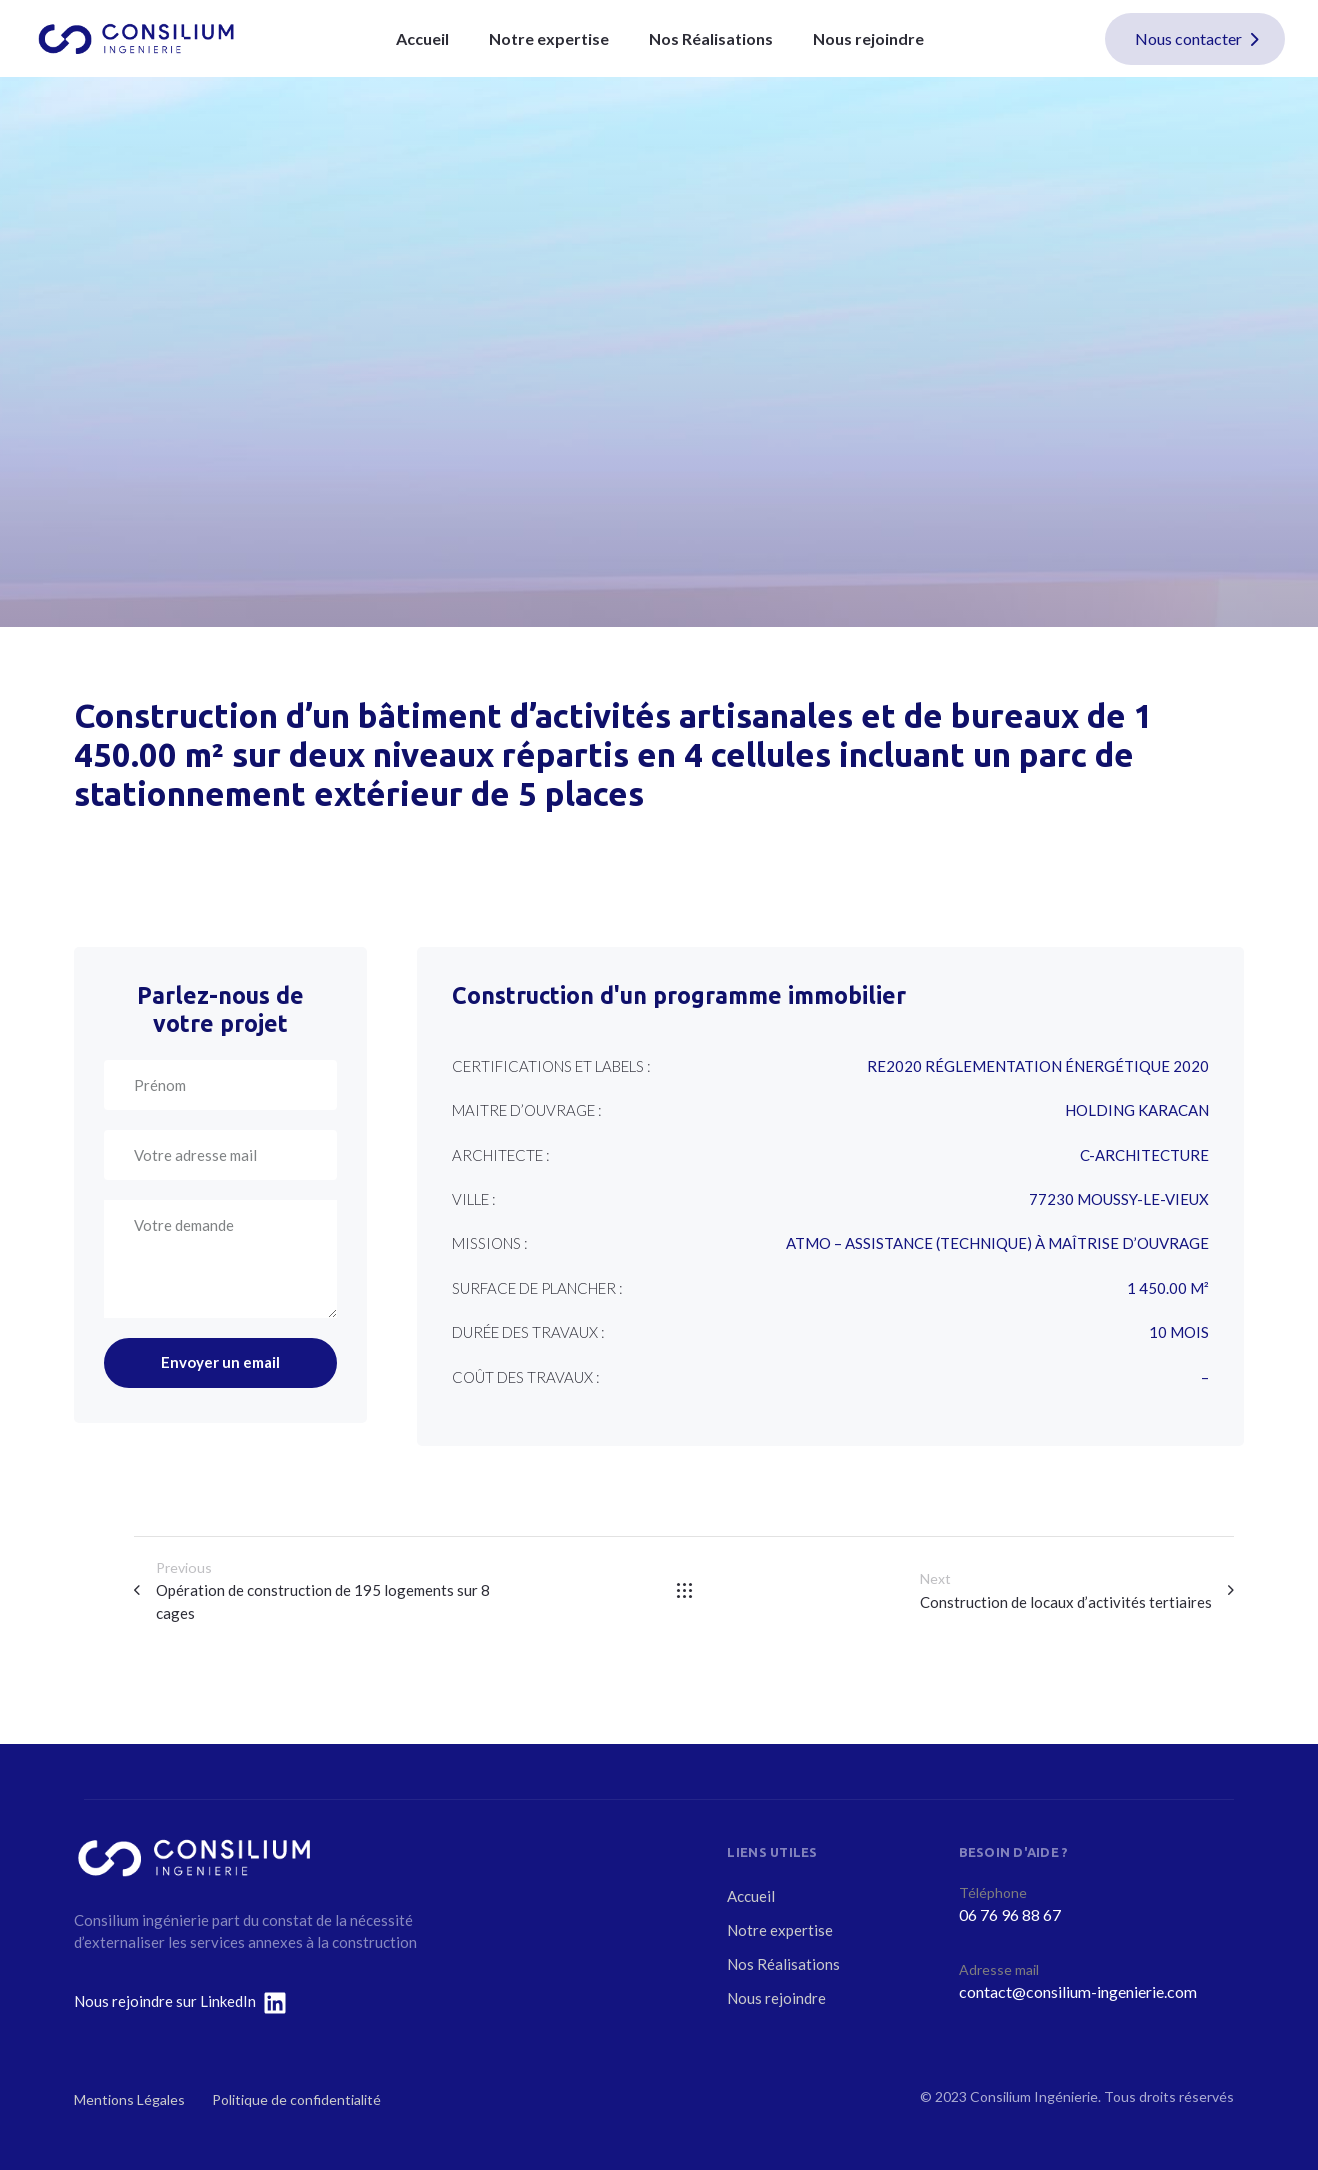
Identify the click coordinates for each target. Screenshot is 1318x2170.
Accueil (422, 38)
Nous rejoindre (868, 38)
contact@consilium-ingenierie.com (1078, 1991)
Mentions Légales (129, 2099)
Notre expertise (549, 38)
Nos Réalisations (711, 38)
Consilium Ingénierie (1034, 2096)
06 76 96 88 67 (1010, 1914)
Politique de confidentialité (296, 2099)
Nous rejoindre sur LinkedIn (165, 2001)
